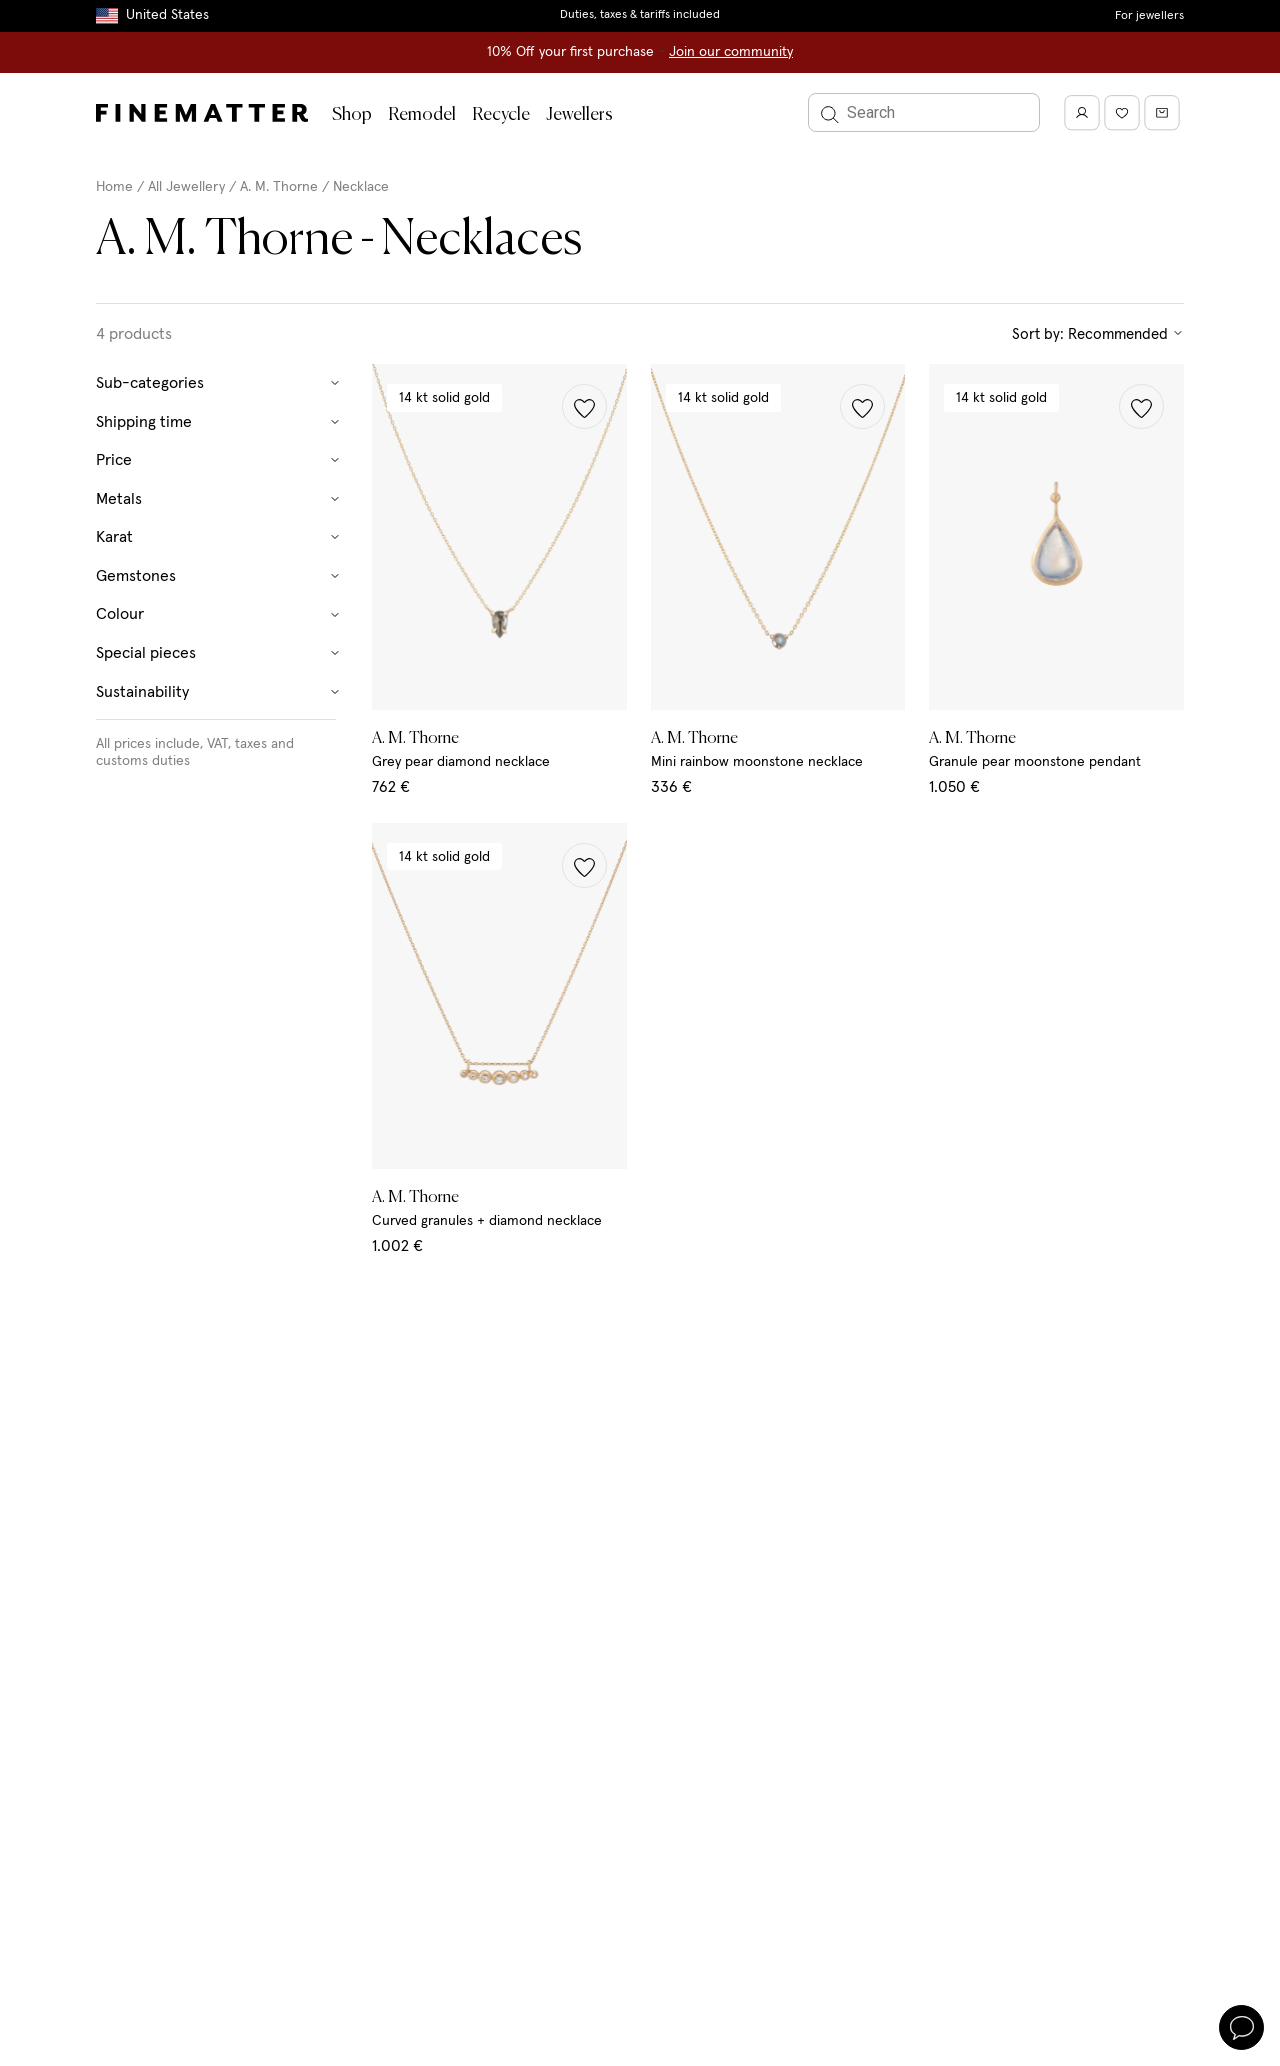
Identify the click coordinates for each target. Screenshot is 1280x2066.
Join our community (731, 52)
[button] (584, 406)
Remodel (422, 115)
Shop (352, 115)
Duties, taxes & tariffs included (640, 15)
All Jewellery (186, 187)
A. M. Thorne (279, 187)
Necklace (361, 187)
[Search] (924, 112)
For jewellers (1149, 16)
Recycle (501, 115)
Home (114, 187)
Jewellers (579, 115)
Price (218, 460)
